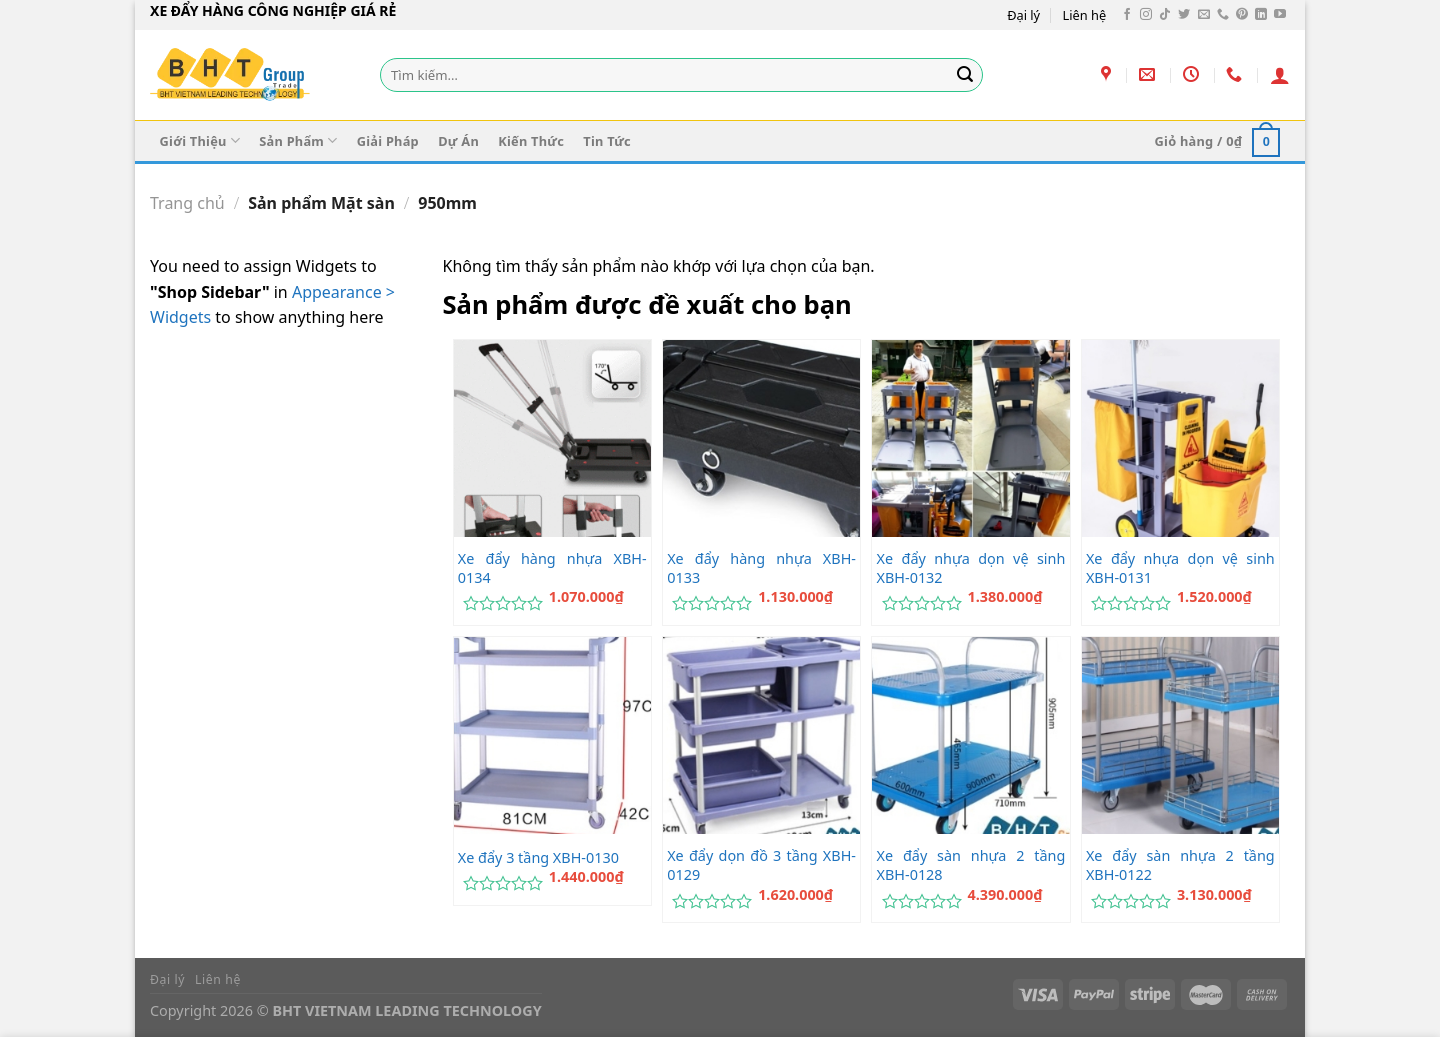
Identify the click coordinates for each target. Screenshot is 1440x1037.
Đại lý (1023, 15)
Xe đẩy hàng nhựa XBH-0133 (761, 568)
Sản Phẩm (298, 140)
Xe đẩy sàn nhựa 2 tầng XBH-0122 (1180, 865)
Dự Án (458, 141)
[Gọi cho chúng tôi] (1223, 15)
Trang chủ (187, 203)
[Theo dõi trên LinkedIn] (1261, 15)
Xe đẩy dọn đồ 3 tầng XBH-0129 (761, 865)
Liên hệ (1085, 15)
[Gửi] (965, 75)
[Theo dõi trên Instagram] (1146, 15)
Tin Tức (607, 141)
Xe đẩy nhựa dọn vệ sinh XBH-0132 (971, 568)
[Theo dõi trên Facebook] (1127, 15)
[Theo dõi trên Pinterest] (1242, 15)
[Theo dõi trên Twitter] (1184, 15)
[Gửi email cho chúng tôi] (1204, 15)
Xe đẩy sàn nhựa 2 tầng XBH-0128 (971, 865)
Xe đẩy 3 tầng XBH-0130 (538, 858)
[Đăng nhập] (1280, 75)
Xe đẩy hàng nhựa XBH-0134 (552, 568)
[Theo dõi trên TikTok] (1165, 15)
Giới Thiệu (200, 140)
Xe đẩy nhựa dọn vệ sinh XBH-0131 (1180, 568)
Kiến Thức (531, 141)
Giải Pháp (388, 141)
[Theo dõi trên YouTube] (1280, 15)
